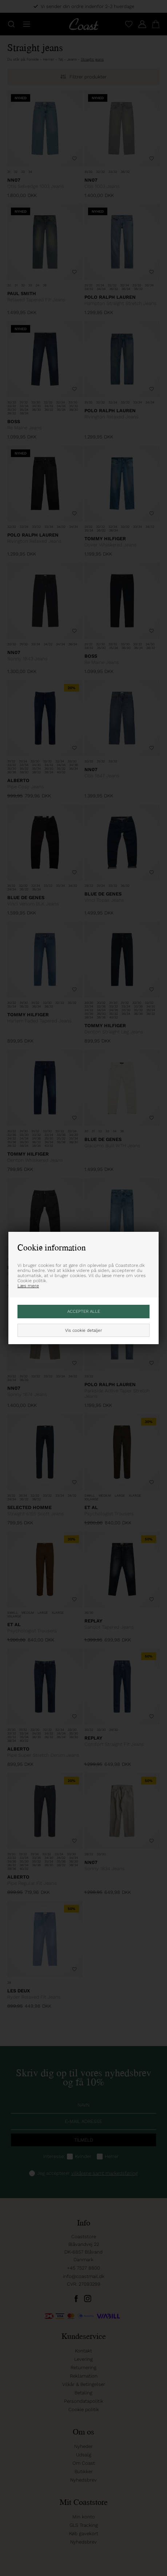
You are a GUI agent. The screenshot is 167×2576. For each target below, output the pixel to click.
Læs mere (28, 1285)
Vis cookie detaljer (83, 1330)
